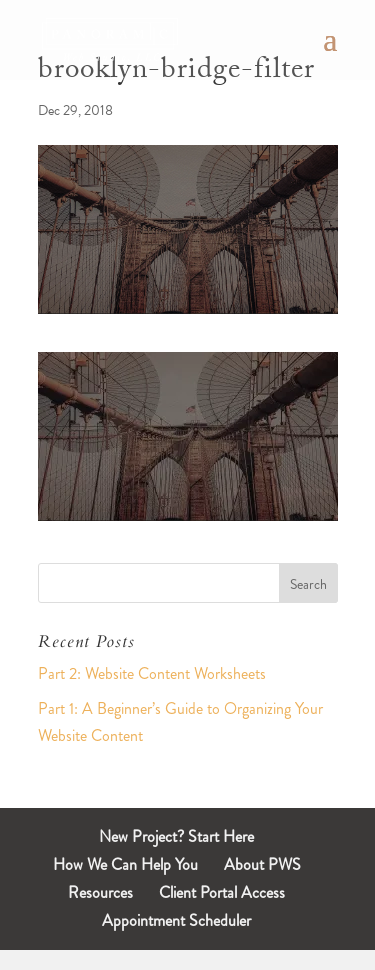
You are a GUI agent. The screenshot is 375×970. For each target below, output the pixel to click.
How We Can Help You (125, 864)
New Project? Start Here (176, 836)
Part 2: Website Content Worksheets (152, 673)
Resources (100, 892)
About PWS (262, 864)
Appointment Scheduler (176, 920)
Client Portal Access (222, 892)
